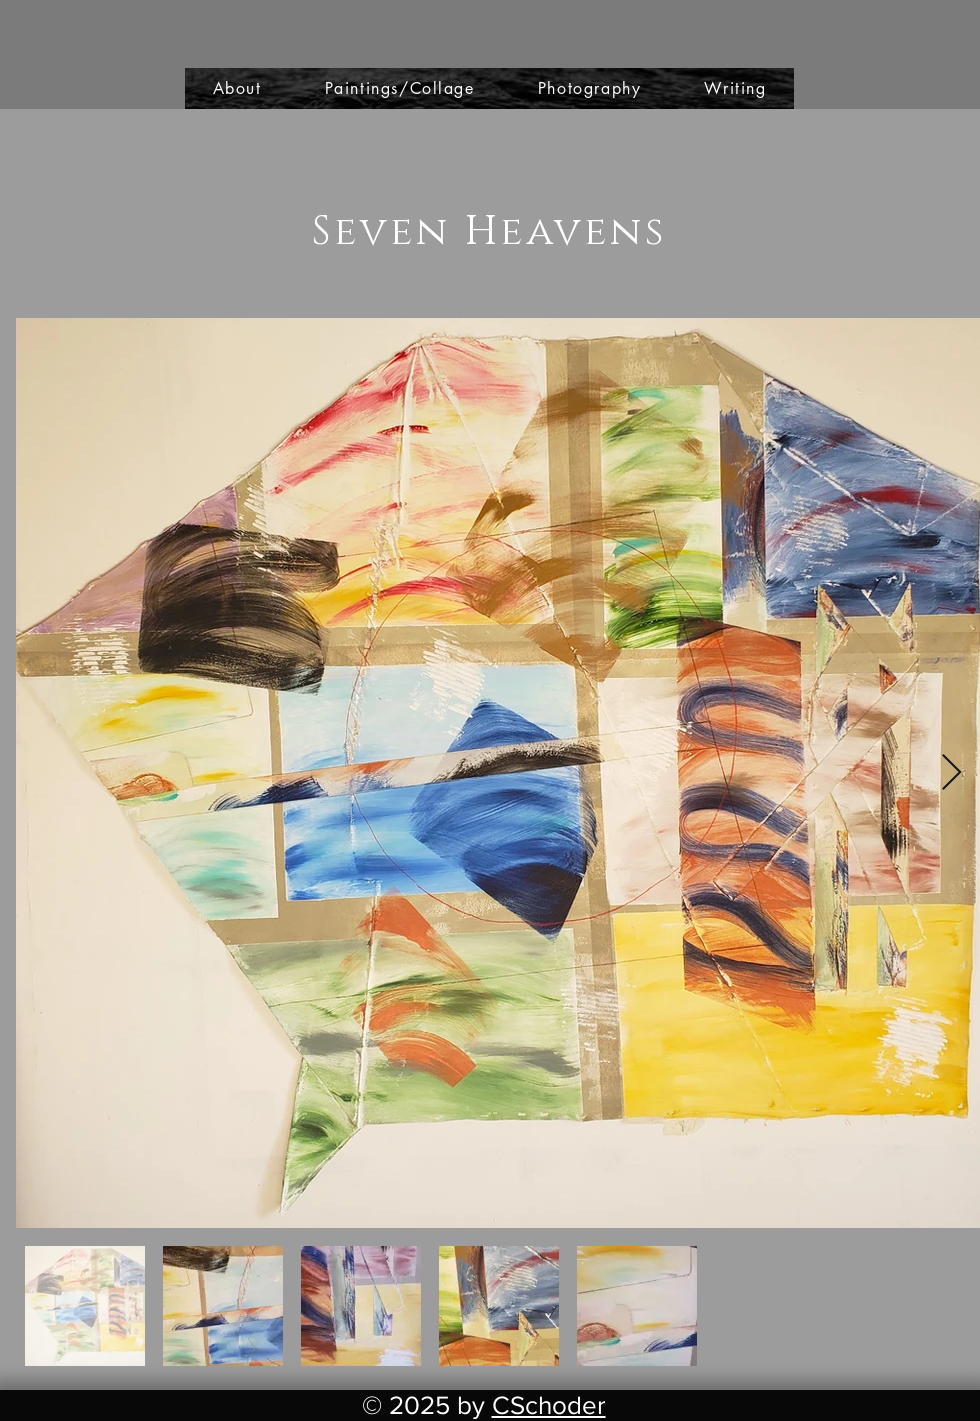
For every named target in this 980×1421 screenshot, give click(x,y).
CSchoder (549, 1405)
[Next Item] (951, 773)
